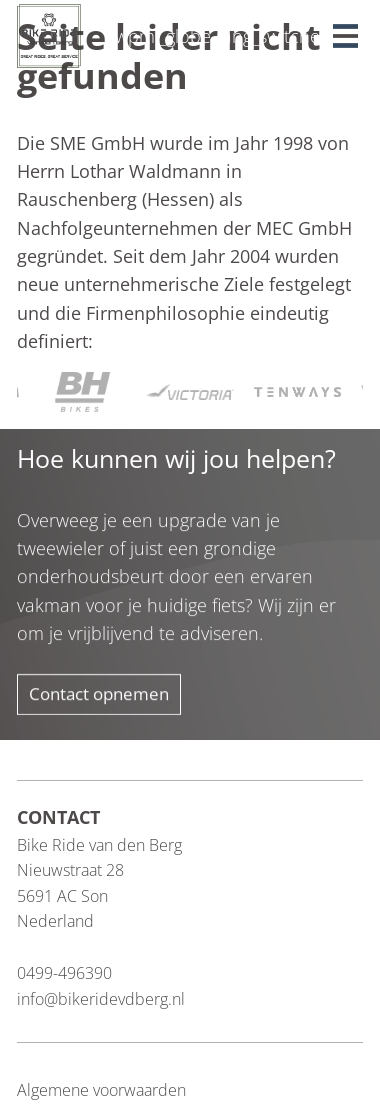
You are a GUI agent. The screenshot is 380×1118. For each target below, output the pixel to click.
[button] (348, 31)
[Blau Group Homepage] (49, 34)
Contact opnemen (99, 693)
